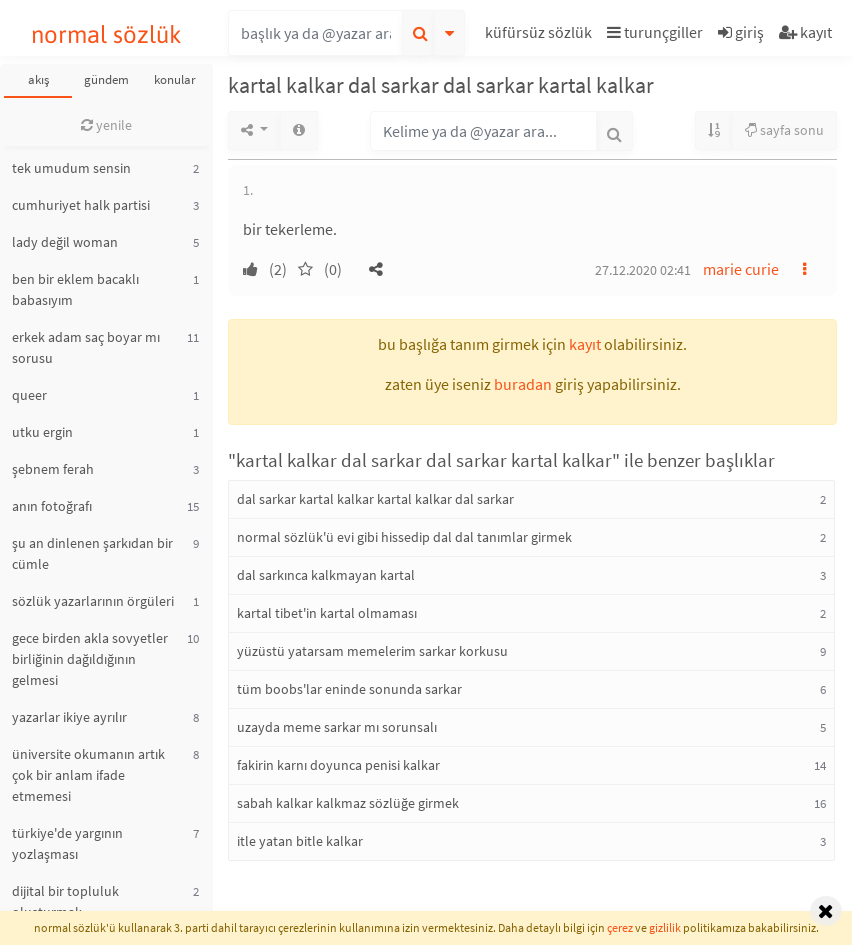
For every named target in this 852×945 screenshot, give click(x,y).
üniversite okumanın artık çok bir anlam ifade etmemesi (88, 775)
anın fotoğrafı (52, 506)
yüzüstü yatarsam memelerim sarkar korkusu (372, 651)
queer (29, 395)
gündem (106, 79)
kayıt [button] (585, 344)
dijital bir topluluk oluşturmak (65, 901)
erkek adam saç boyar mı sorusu (86, 347)
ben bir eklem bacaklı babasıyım (75, 289)
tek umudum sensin (71, 168)
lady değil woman (65, 242)
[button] (541, 35)
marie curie (741, 269)
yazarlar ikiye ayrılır (69, 717)
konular (175, 79)
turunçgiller (655, 32)
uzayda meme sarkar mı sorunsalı (337, 727)
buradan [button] (523, 384)
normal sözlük (106, 34)
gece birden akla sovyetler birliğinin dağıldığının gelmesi (90, 659)
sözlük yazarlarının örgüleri (93, 601)
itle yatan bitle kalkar (300, 841)
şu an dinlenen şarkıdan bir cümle (92, 553)
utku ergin (42, 432)
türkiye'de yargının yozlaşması (67, 843)
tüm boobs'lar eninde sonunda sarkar (349, 689)
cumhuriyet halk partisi (81, 205)
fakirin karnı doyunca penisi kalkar (338, 765)
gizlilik (665, 927)
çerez (620, 927)
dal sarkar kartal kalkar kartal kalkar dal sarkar (375, 499)
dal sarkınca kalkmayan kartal (326, 575)
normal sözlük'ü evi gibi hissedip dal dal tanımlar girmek (404, 537)
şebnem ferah (53, 469)
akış (38, 79)
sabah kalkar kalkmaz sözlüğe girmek (348, 803)
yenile (106, 125)
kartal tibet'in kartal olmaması (327, 613)
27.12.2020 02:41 (643, 270)
